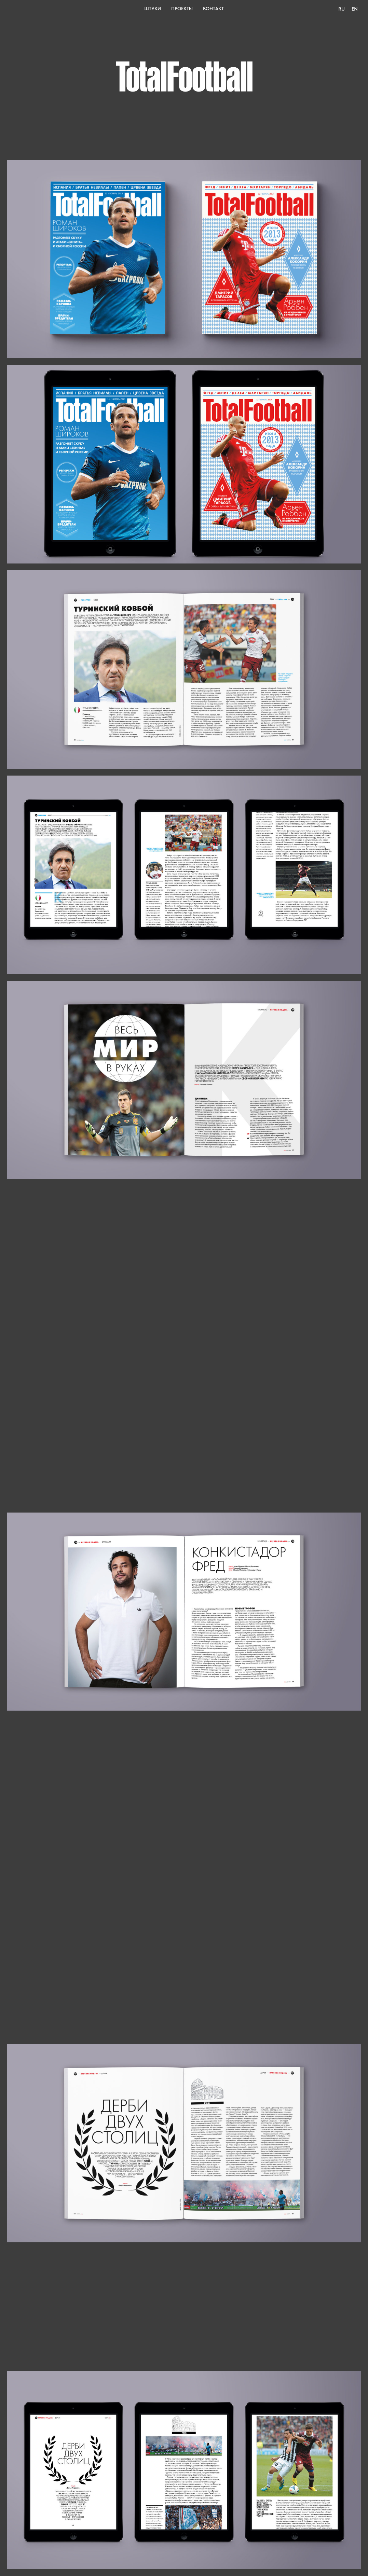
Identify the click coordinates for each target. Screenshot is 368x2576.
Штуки (152, 8)
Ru (341, 9)
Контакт (213, 8)
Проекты (182, 8)
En (355, 9)
